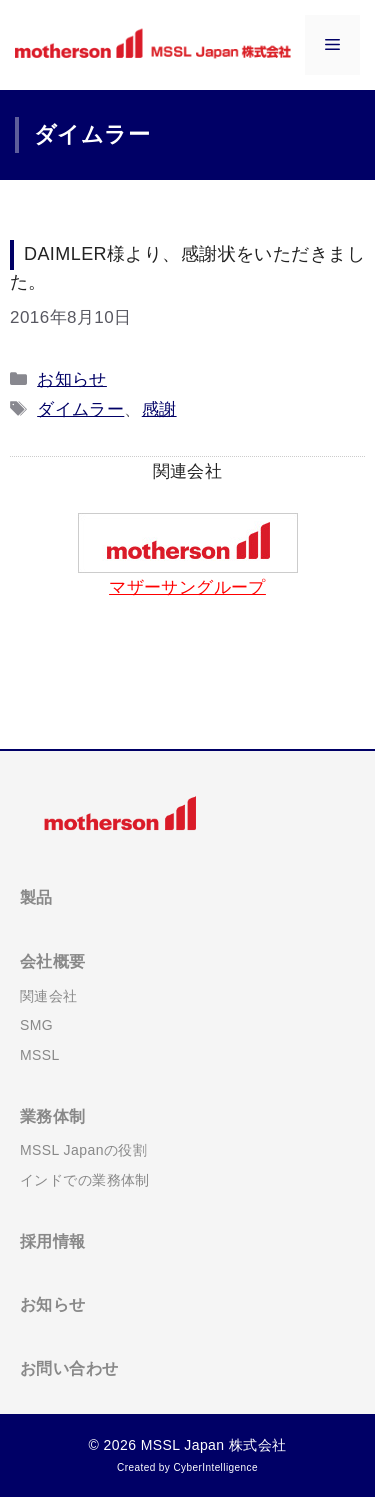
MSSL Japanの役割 (83, 1150)
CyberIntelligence (215, 1467)
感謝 (159, 409)
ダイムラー (80, 409)
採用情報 (53, 1241)
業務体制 (53, 1116)
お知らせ (72, 379)
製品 (36, 897)
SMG (36, 1025)
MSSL (40, 1055)
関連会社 (49, 996)
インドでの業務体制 (85, 1180)
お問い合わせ (69, 1368)
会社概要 (53, 961)
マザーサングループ (187, 587)
